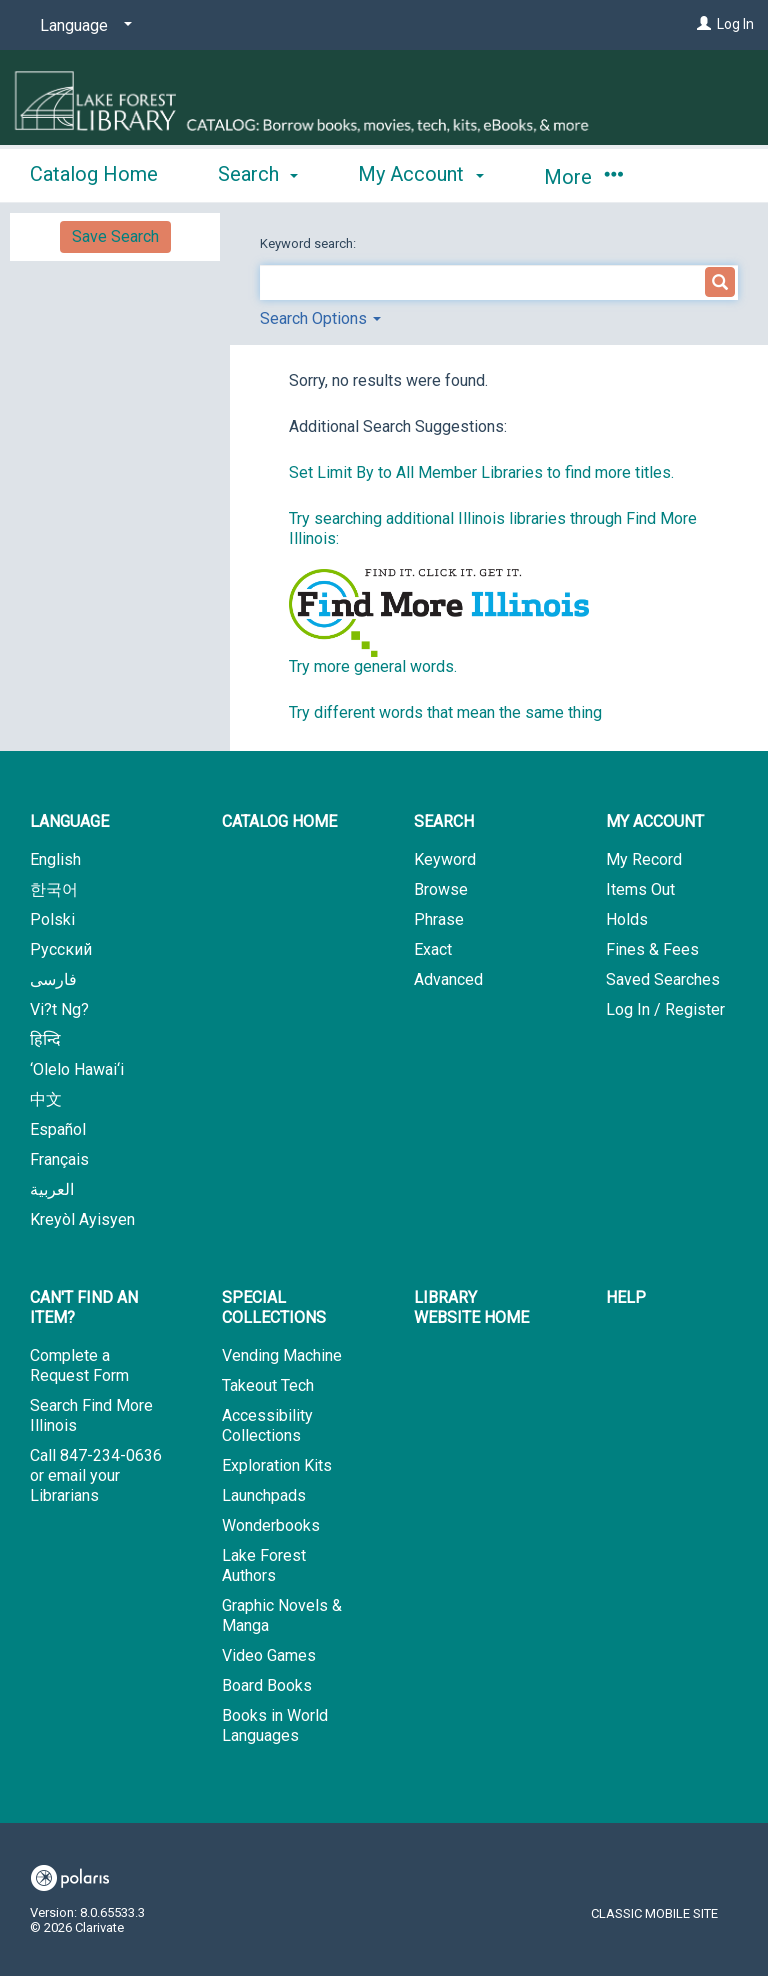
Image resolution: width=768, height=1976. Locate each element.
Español (58, 1129)
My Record (644, 859)
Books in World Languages (275, 1725)
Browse (441, 889)
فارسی (53, 979)
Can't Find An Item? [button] (84, 1307)
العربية (52, 1189)
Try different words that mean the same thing (445, 712)
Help (626, 1297)
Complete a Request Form (79, 1365)
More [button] (583, 177)
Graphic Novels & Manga (282, 1615)
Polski (52, 919)
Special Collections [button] (274, 1307)
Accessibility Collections (267, 1425)
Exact (433, 949)
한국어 (54, 889)
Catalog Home (94, 174)
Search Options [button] (320, 318)
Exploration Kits (277, 1465)
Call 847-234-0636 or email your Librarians (96, 1475)
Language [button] (69, 821)
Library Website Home (471, 1307)
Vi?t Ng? (59, 1009)
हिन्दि (45, 1039)
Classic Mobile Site (654, 1913)
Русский (61, 949)
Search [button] (258, 174)
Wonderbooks (271, 1525)
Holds (627, 919)
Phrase (439, 919)
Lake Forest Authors (264, 1565)
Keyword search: (309, 243)
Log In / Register (665, 1009)
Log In (735, 24)
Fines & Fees (652, 949)
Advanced (448, 979)
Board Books (267, 1685)
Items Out (640, 889)
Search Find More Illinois (91, 1415)
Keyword (445, 859)
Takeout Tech (268, 1385)
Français (59, 1159)
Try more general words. (373, 666)
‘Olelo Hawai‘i (77, 1069)
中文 (46, 1099)
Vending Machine (282, 1355)
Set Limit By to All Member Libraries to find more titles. (481, 472)
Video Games (269, 1655)
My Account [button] (420, 174)
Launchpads (264, 1495)
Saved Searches (663, 979)
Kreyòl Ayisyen (82, 1219)
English (55, 859)
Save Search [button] (115, 236)
